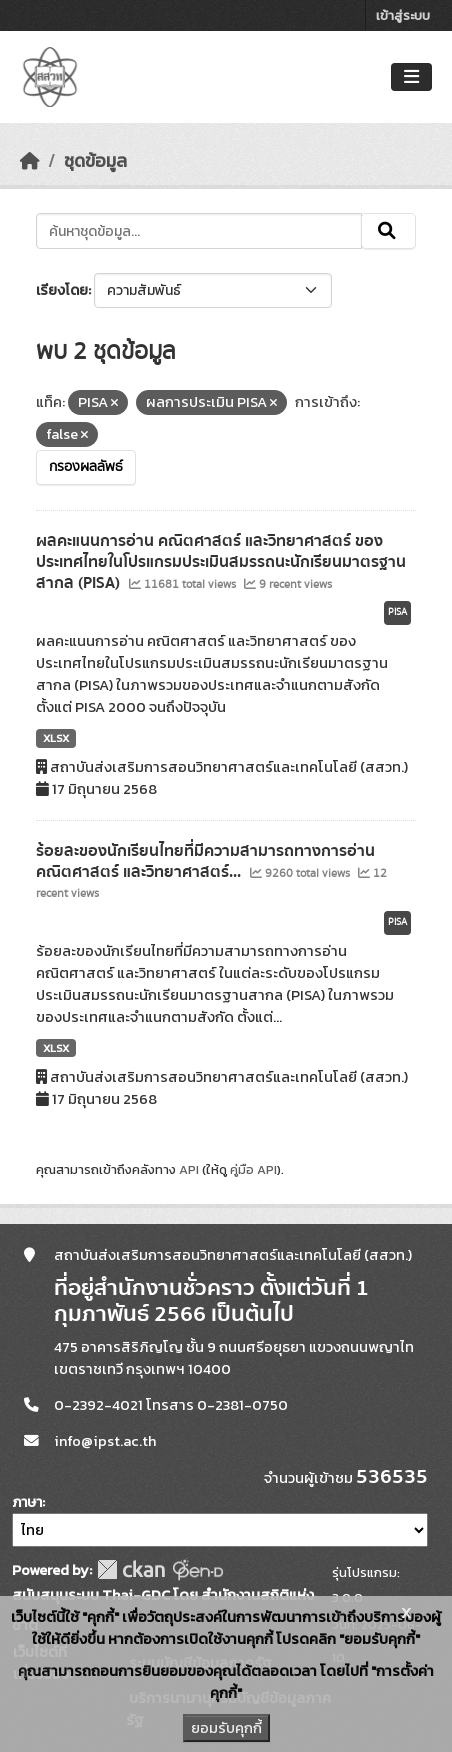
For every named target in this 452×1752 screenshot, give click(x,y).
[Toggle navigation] (411, 77)
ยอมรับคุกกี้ (226, 1728)
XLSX (56, 738)
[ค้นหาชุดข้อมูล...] (199, 231)
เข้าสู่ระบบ (403, 15)
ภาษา (27, 1502)
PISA (397, 612)
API (189, 1169)
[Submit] (388, 231)
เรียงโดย (62, 290)
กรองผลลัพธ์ (86, 467)
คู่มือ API (253, 1169)
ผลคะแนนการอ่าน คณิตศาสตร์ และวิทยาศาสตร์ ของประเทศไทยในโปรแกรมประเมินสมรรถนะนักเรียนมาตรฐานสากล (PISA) (221, 562)
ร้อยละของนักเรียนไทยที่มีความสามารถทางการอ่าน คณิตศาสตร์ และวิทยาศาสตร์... (205, 861)
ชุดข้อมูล (95, 161)
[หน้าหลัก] (30, 161)
